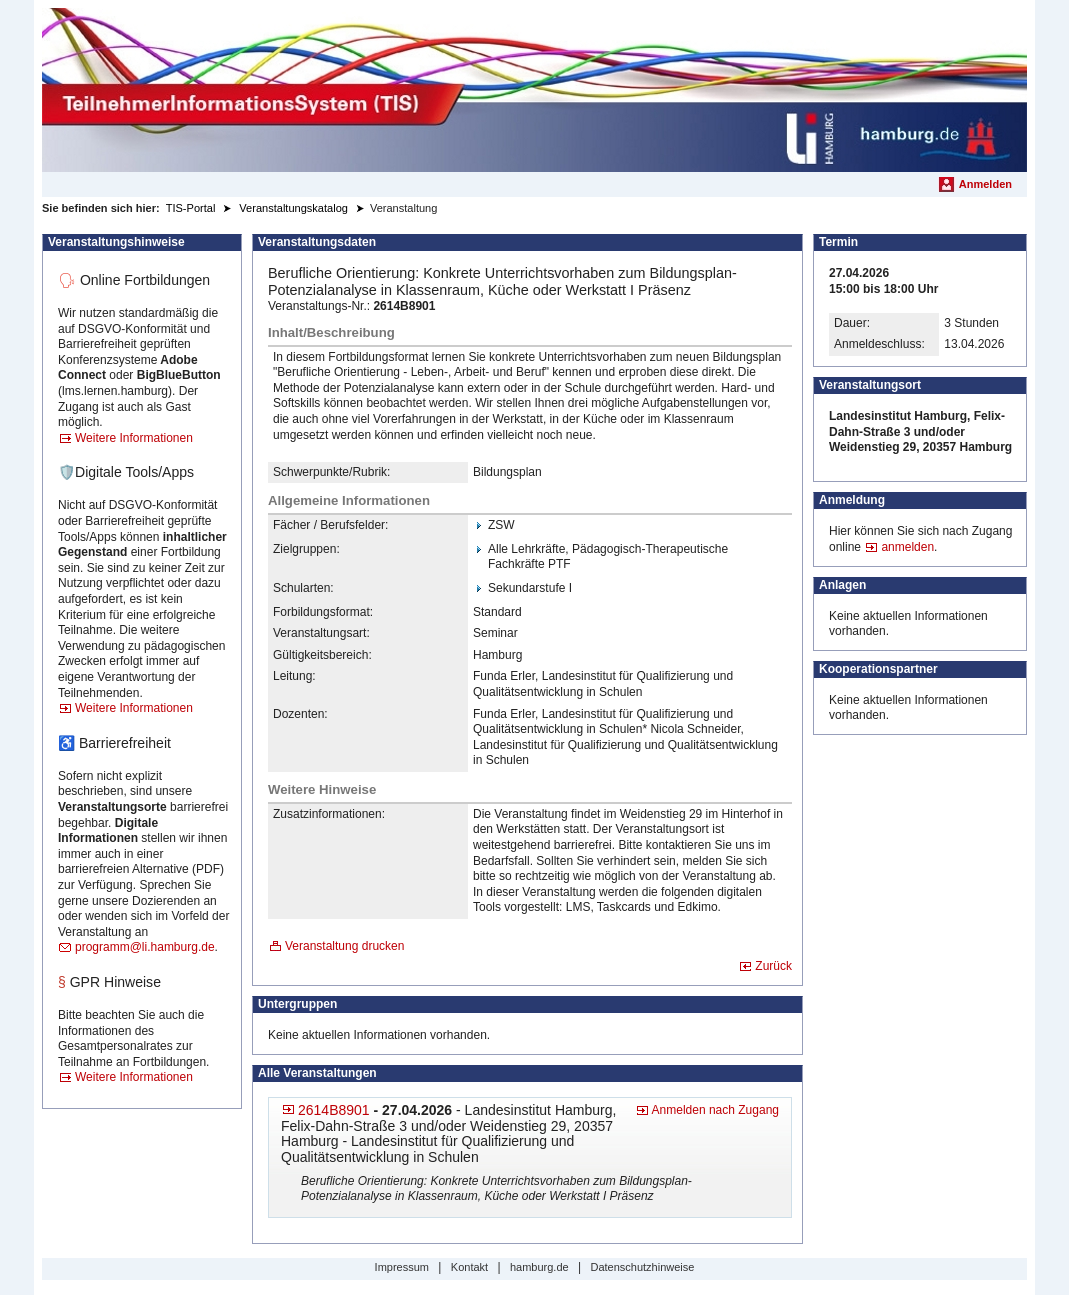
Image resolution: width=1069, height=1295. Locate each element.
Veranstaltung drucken (344, 946)
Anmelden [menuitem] (985, 184)
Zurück (773, 966)
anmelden (907, 547)
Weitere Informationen (134, 438)
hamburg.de (539, 1267)
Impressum (402, 1267)
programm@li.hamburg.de (145, 947)
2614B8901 (334, 1110)
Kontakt (469, 1267)
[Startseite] (534, 90)
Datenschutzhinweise (642, 1267)
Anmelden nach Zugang (715, 1110)
